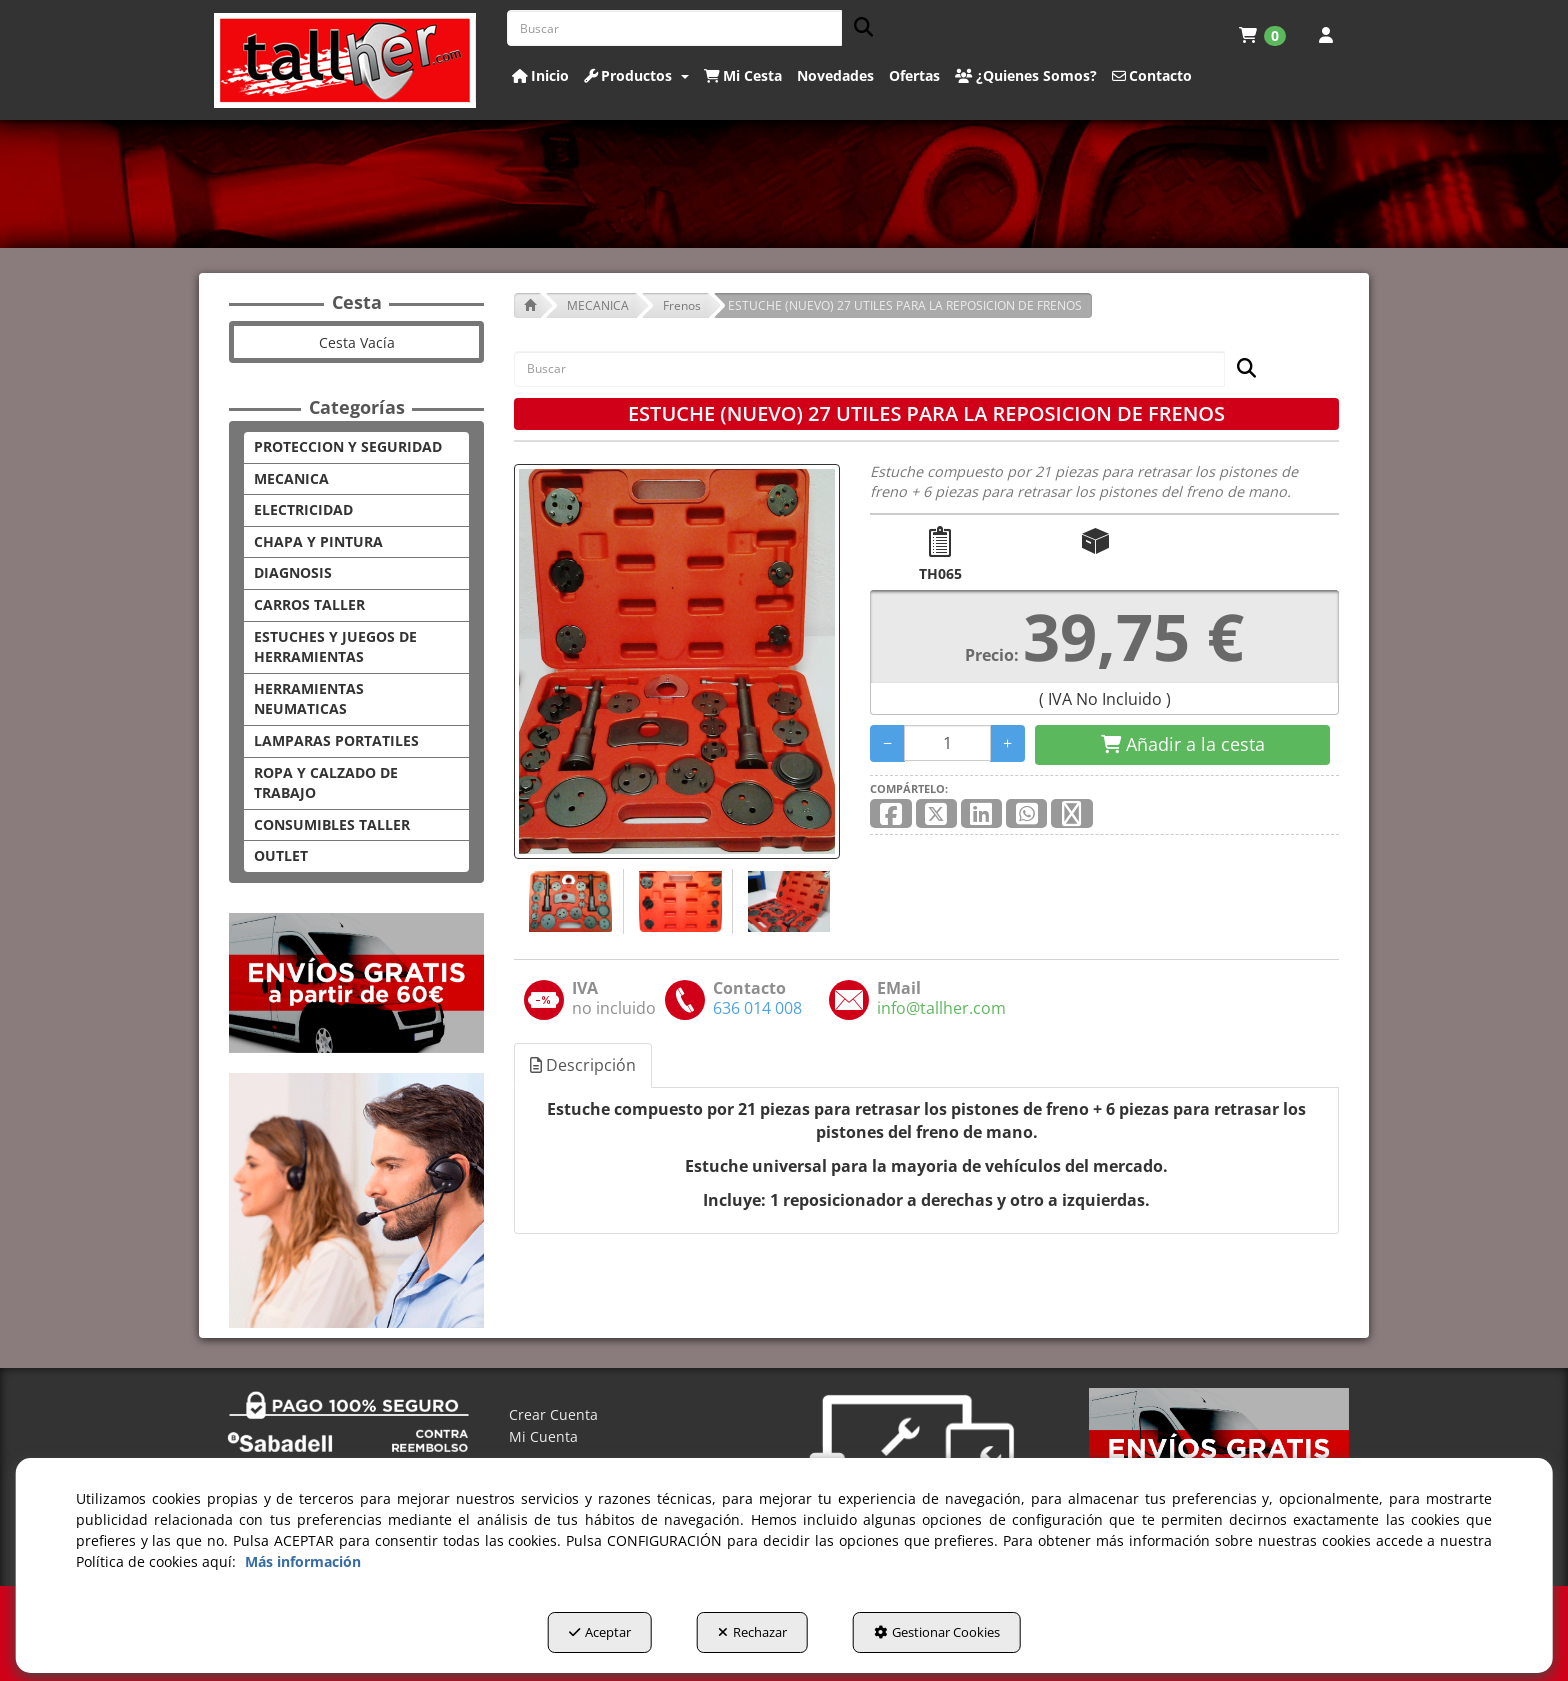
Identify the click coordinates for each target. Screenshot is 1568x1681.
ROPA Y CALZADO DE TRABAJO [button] (326, 783)
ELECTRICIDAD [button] (303, 509)
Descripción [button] (583, 1065)
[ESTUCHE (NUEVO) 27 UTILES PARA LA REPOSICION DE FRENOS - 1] (568, 901)
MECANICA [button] (291, 478)
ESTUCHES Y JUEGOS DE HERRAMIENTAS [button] (335, 647)
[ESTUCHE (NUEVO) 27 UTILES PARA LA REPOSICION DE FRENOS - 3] (786, 901)
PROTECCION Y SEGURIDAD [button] (348, 446)
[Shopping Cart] (1182, 745)
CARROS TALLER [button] (309, 604)
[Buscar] (857, 28)
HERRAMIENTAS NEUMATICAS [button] (309, 699)
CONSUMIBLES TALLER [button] (332, 824)
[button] (345, 60)
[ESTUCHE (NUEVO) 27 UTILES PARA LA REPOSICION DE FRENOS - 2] (678, 901)
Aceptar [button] (600, 1632)
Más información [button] (303, 1561)
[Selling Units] (947, 743)
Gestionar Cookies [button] (937, 1632)
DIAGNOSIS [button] (293, 572)
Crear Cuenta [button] (553, 1414)
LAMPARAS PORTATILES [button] (336, 740)
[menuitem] (1262, 35)
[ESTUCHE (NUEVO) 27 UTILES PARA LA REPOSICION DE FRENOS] (677, 661)
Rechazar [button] (752, 1632)
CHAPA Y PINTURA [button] (318, 541)
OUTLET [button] (281, 855)
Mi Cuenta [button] (543, 1436)
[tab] (584, 1065)
